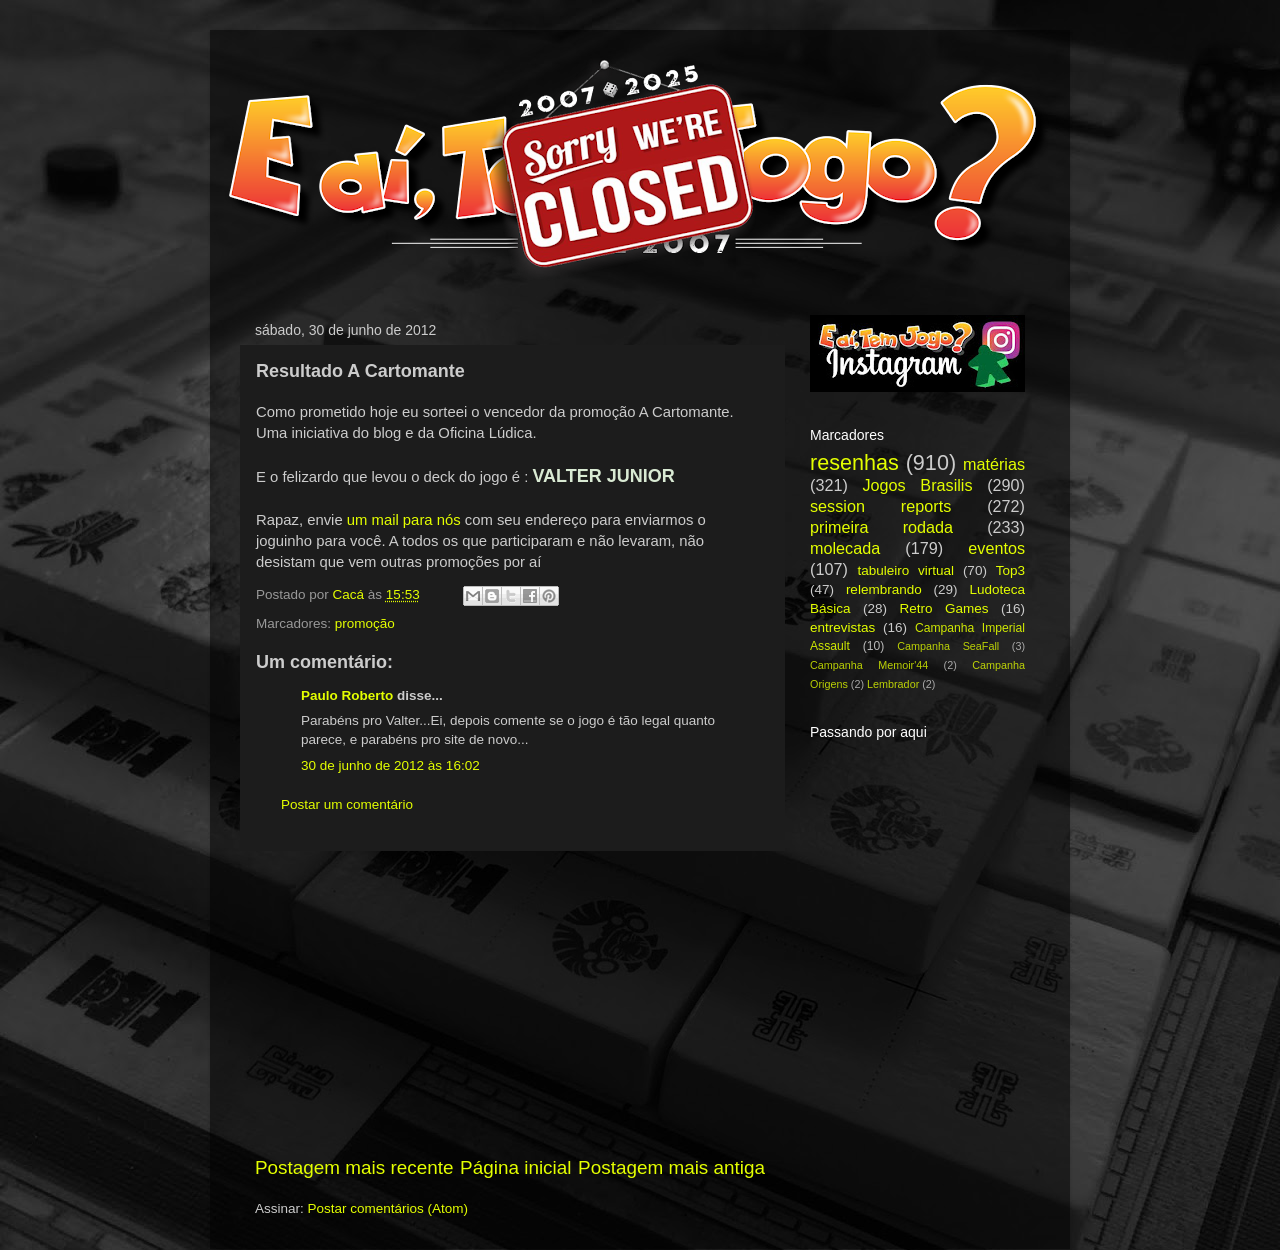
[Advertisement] (510, 1003)
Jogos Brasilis (917, 485)
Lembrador (893, 684)
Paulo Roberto (347, 695)
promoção (365, 623)
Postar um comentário (347, 804)
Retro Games (943, 608)
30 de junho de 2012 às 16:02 (390, 765)
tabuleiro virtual (905, 570)
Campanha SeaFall (948, 646)
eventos (996, 548)
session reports (880, 506)
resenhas (854, 462)
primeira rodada (881, 527)
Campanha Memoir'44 (869, 665)
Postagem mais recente (354, 1167)
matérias (994, 464)
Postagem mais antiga (671, 1167)
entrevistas (842, 627)
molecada (845, 548)
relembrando (884, 589)
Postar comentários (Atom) (388, 1208)
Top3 (1010, 570)
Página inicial (515, 1167)
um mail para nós (404, 520)
